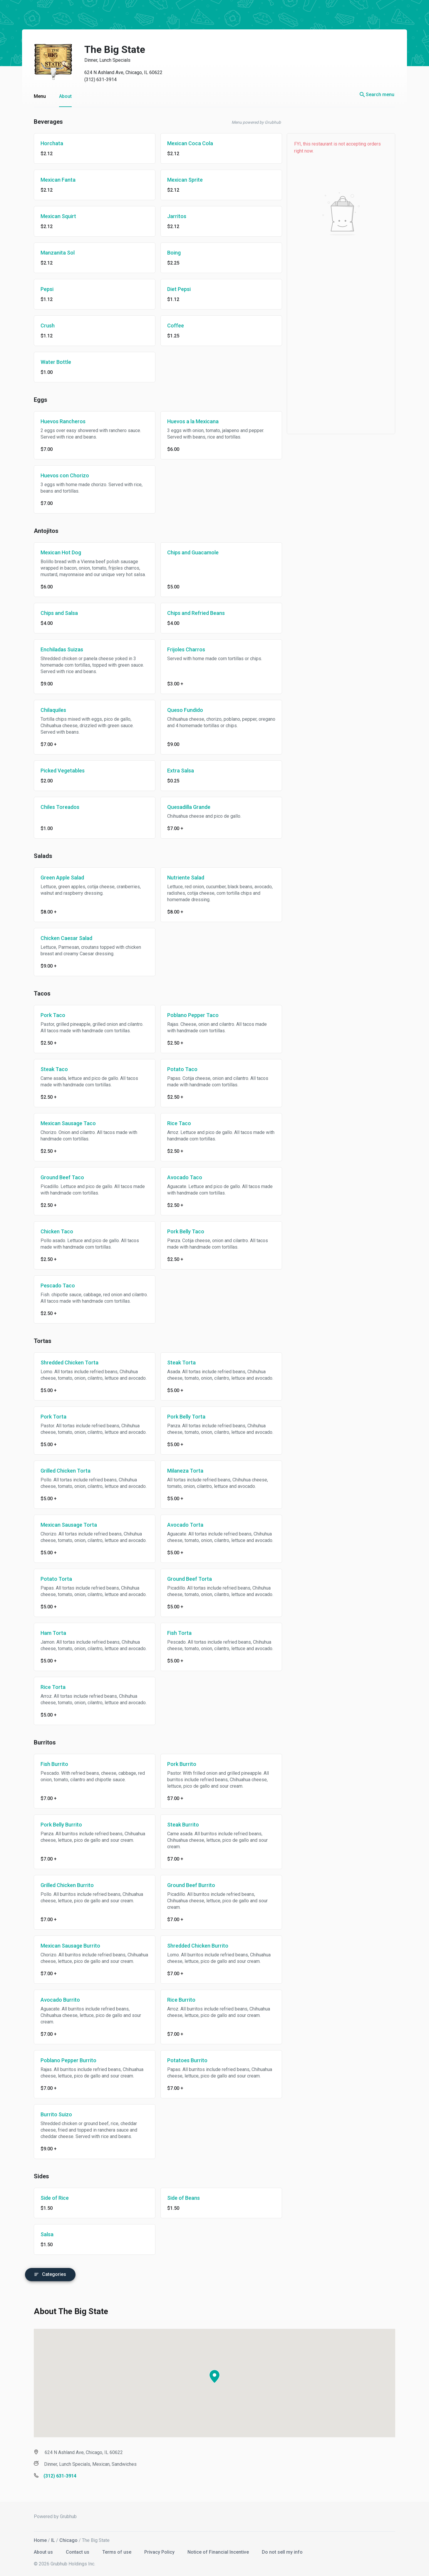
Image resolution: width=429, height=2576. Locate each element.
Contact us (72, 2549)
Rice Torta (47, 1687)
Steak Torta (175, 1362)
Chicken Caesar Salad (60, 938)
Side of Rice (49, 2198)
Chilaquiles (47, 710)
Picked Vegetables (57, 770)
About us (38, 2549)
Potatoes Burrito (181, 2060)
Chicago (62, 2537)
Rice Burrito (175, 2000)
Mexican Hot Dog (55, 552)
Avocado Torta (179, 1525)
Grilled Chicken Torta (60, 1471)
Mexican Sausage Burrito (64, 1946)
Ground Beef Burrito (185, 1885)
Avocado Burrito (54, 2000)
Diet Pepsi (173, 289)
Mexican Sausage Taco (62, 1123)
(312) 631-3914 (94, 79)
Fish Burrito (48, 1764)
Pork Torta (48, 1417)
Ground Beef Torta (183, 1579)
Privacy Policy (154, 2549)
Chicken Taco (51, 1231)
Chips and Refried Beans (190, 613)
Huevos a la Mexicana (187, 421)
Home (34, 2537)
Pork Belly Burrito (55, 1824)
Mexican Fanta (52, 180)
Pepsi (41, 289)
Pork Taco (47, 1015)
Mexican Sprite (179, 180)
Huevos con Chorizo (59, 475)
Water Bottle (50, 362)
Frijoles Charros (180, 649)
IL (47, 2537)
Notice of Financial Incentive (213, 2549)
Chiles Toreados (54, 807)
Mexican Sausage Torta (63, 1525)
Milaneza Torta (179, 1471)
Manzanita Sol (52, 253)
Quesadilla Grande (183, 807)
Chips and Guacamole (187, 552)
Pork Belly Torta (180, 1417)
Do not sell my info (276, 2549)
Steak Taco (48, 1069)
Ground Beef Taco (56, 1177)
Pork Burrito (175, 1764)
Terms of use (111, 2549)
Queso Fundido (179, 710)
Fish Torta (173, 1633)
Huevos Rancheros (57, 421)
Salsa (41, 2234)
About (59, 96)
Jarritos (170, 216)
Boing (168, 253)
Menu (34, 96)
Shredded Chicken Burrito (191, 1946)
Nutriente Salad (179, 877)
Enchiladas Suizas (56, 649)
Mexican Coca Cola (184, 143)
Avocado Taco (178, 1177)
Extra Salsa (174, 770)
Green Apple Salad (56, 877)
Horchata (46, 143)
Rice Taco (173, 1123)
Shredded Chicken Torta (64, 1362)
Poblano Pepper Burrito (63, 2060)
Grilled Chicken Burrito (61, 1885)
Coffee (169, 325)
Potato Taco (176, 1069)
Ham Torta (47, 1633)
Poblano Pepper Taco (187, 1015)
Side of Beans (177, 2198)
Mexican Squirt (52, 216)
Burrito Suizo (50, 2114)
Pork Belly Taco (179, 1231)
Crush (42, 325)
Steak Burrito (177, 1824)
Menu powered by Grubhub (250, 122)
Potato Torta (50, 1579)
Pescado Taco (52, 1285)
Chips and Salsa (53, 613)
